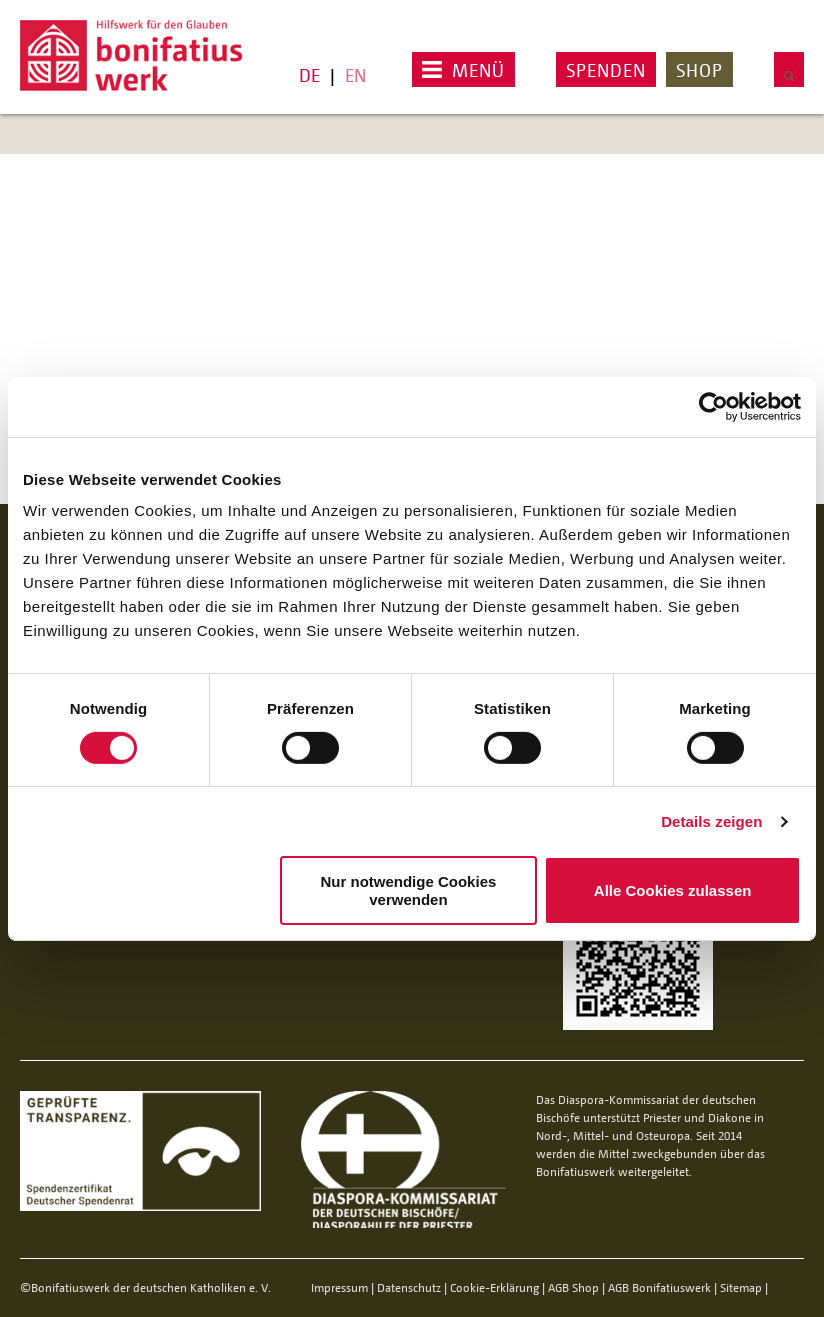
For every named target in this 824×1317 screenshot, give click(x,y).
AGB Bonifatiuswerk (659, 1287)
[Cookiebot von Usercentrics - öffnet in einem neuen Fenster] (713, 406)
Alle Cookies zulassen (673, 890)
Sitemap (741, 1287)
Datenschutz (409, 1287)
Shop (699, 70)
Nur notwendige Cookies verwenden (408, 890)
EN (355, 75)
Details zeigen (711, 821)
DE (309, 75)
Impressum (339, 1287)
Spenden (606, 70)
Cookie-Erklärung (494, 1287)
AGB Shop (573, 1287)
